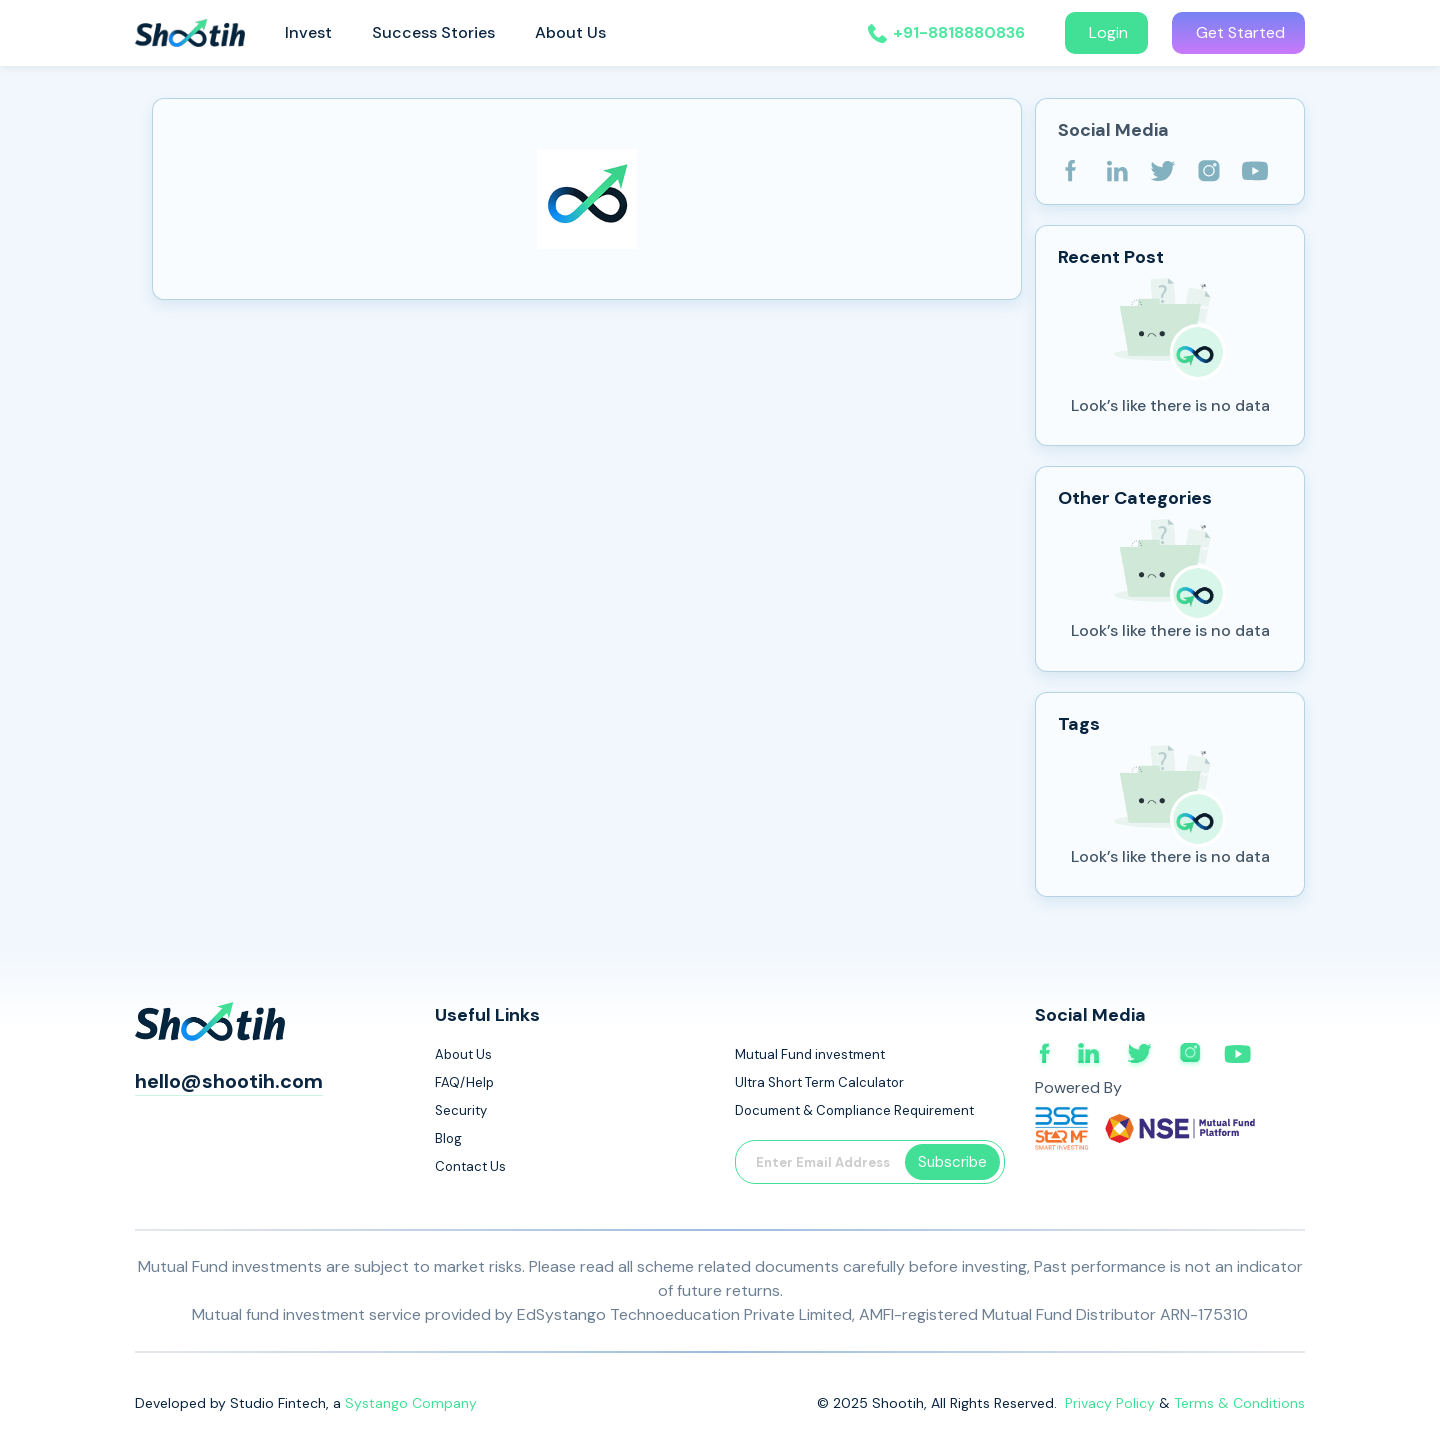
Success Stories (433, 32)
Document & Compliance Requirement (854, 1110)
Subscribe (952, 1162)
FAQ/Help (464, 1082)
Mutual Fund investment (810, 1054)
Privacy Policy (1112, 1403)
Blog (448, 1138)
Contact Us (470, 1166)
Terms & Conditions (1239, 1403)
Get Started (1238, 32)
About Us (570, 32)
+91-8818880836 (959, 32)
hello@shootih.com (229, 1081)
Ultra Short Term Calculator (819, 1082)
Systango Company (411, 1403)
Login (1106, 32)
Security (461, 1110)
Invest (308, 32)
